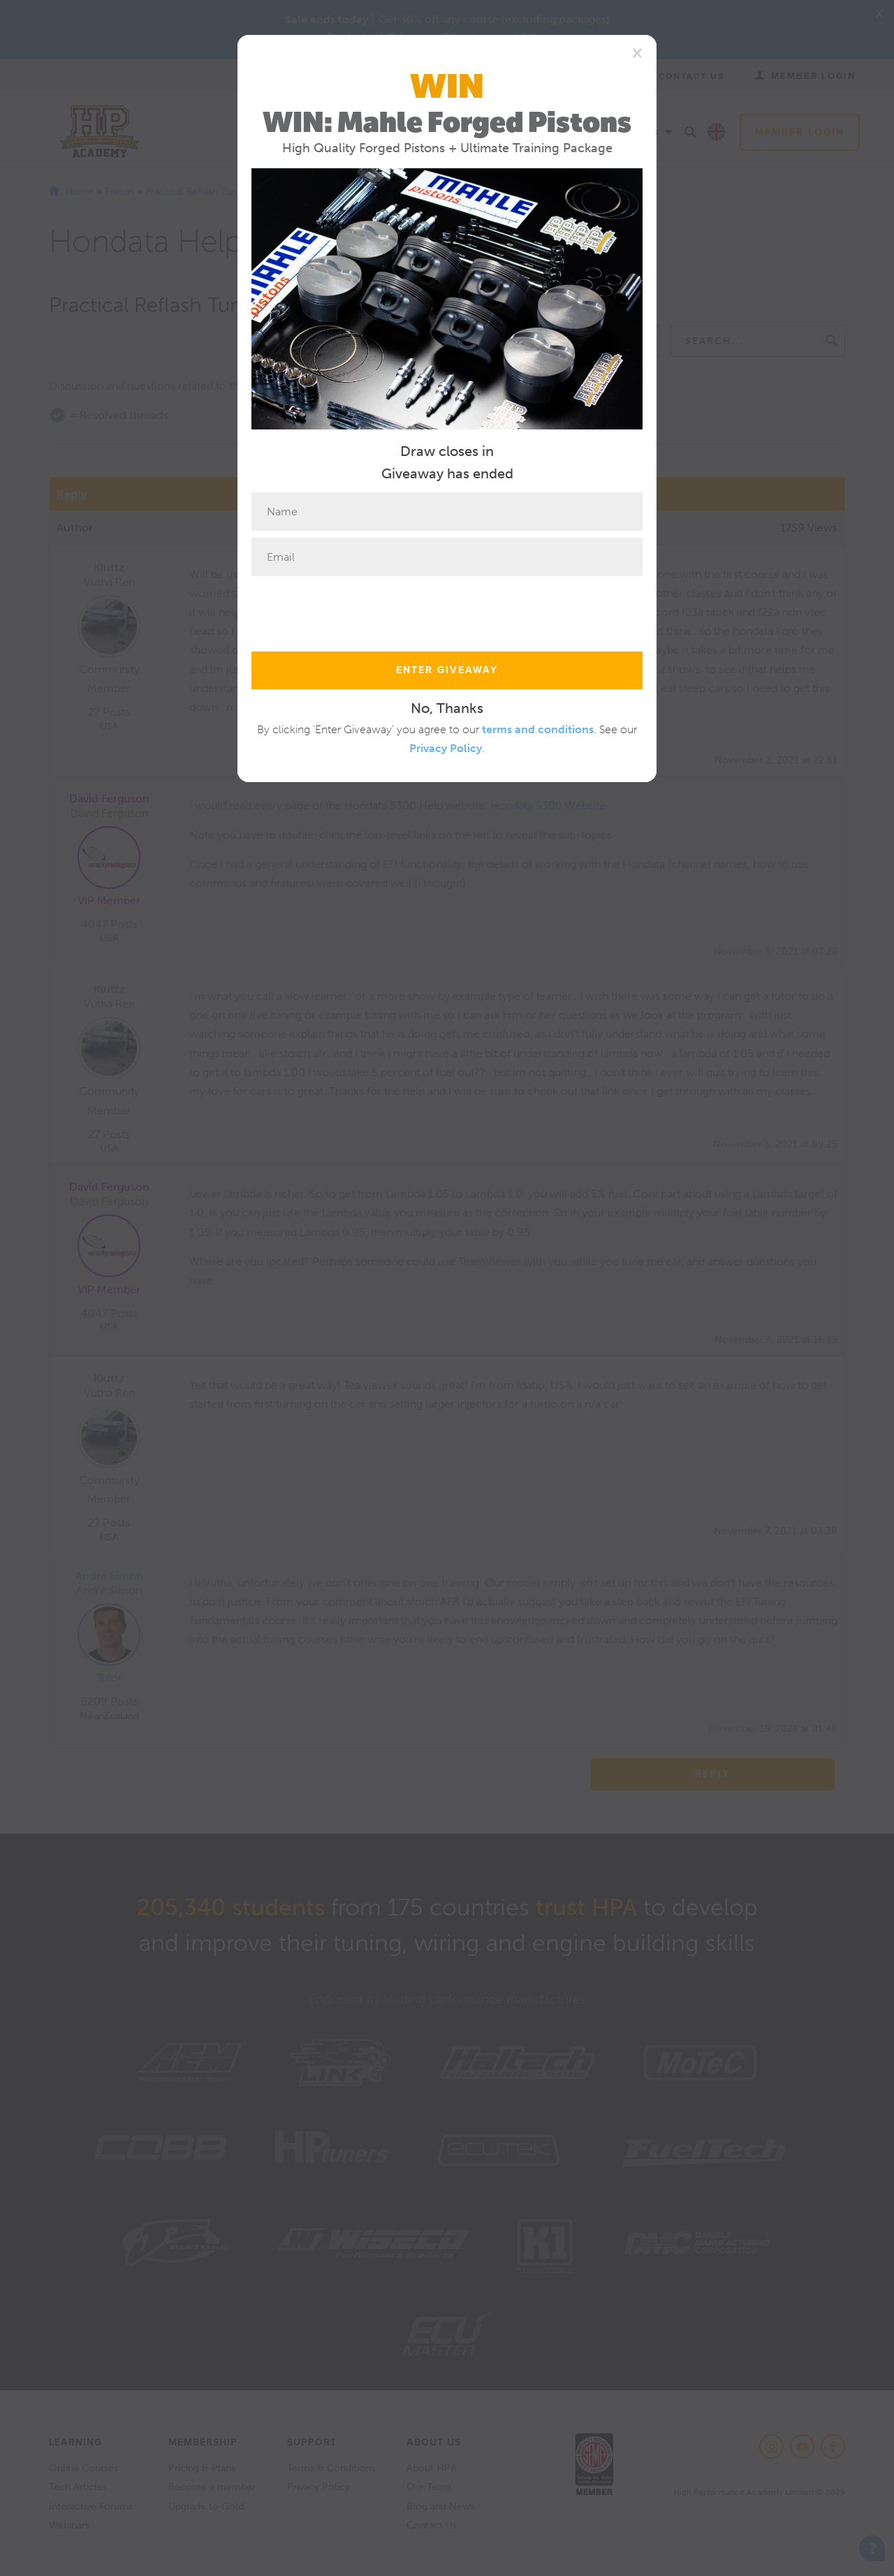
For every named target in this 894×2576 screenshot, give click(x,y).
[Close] (637, 52)
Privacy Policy (445, 748)
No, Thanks (447, 708)
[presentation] (357, 610)
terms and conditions (538, 729)
